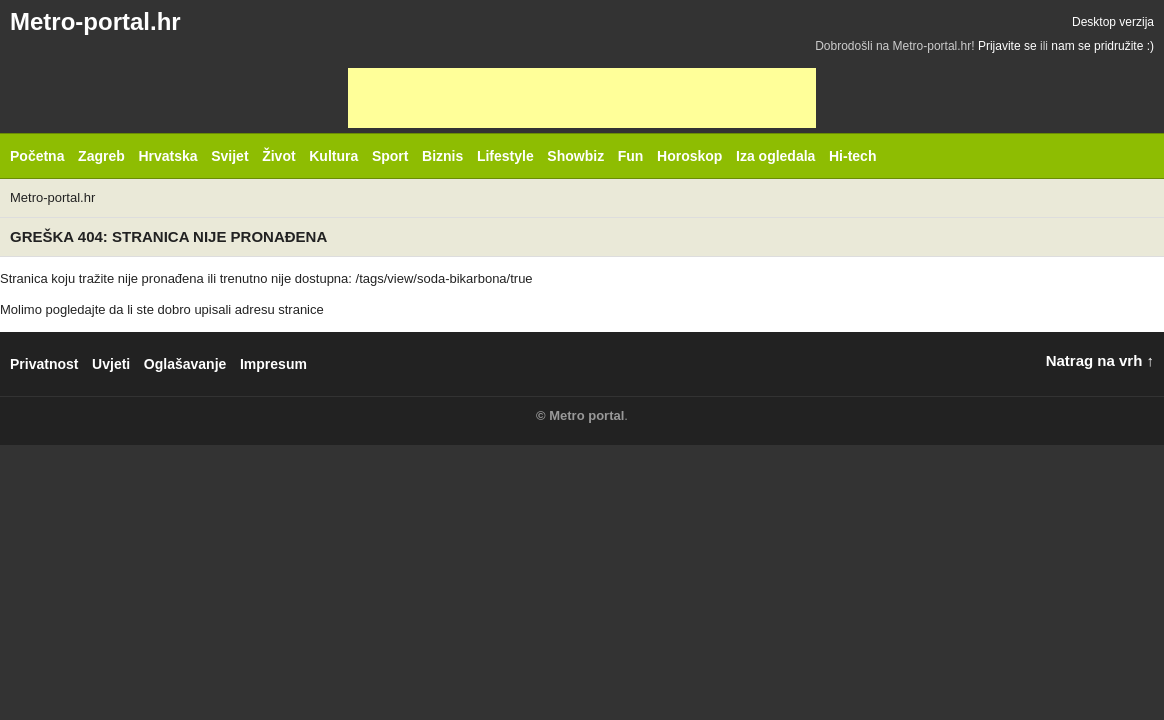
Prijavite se (1007, 46)
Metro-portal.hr (95, 21)
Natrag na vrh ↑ (1100, 360)
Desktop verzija (1113, 22)
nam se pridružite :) (1102, 46)
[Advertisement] (582, 98)
